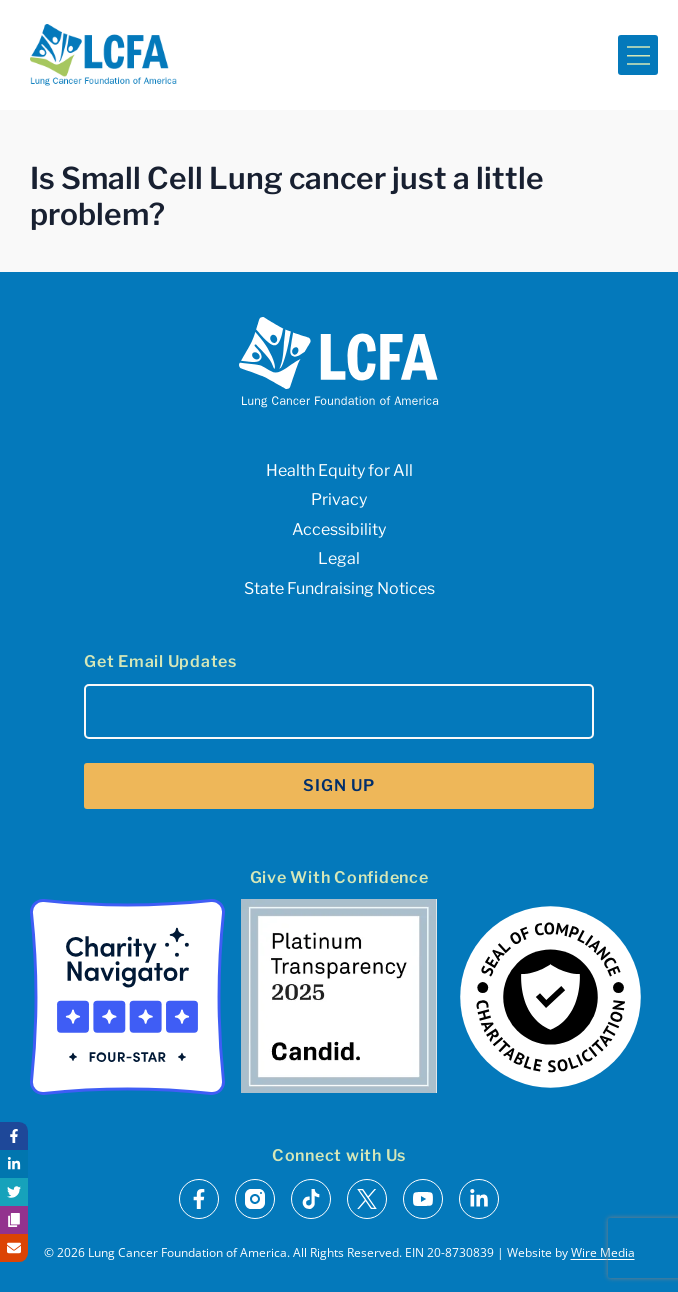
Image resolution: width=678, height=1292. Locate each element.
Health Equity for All (339, 470)
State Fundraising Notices (339, 588)
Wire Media (603, 1252)
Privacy (339, 499)
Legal (339, 558)
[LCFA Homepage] (103, 55)
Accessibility (339, 529)
